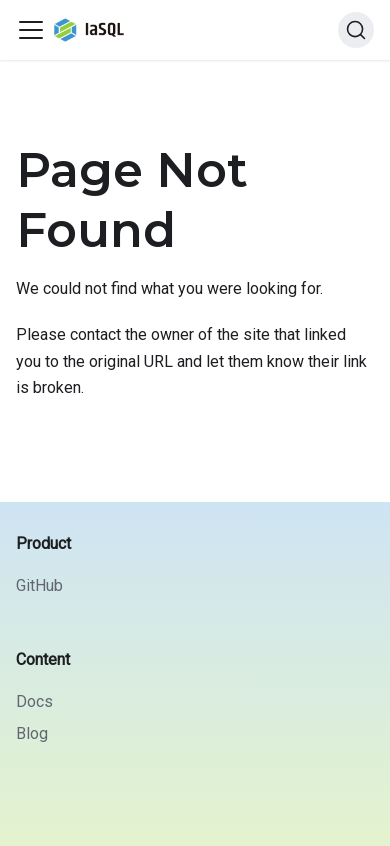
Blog (32, 733)
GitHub (39, 585)
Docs (34, 701)
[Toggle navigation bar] (31, 30)
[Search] (356, 30)
